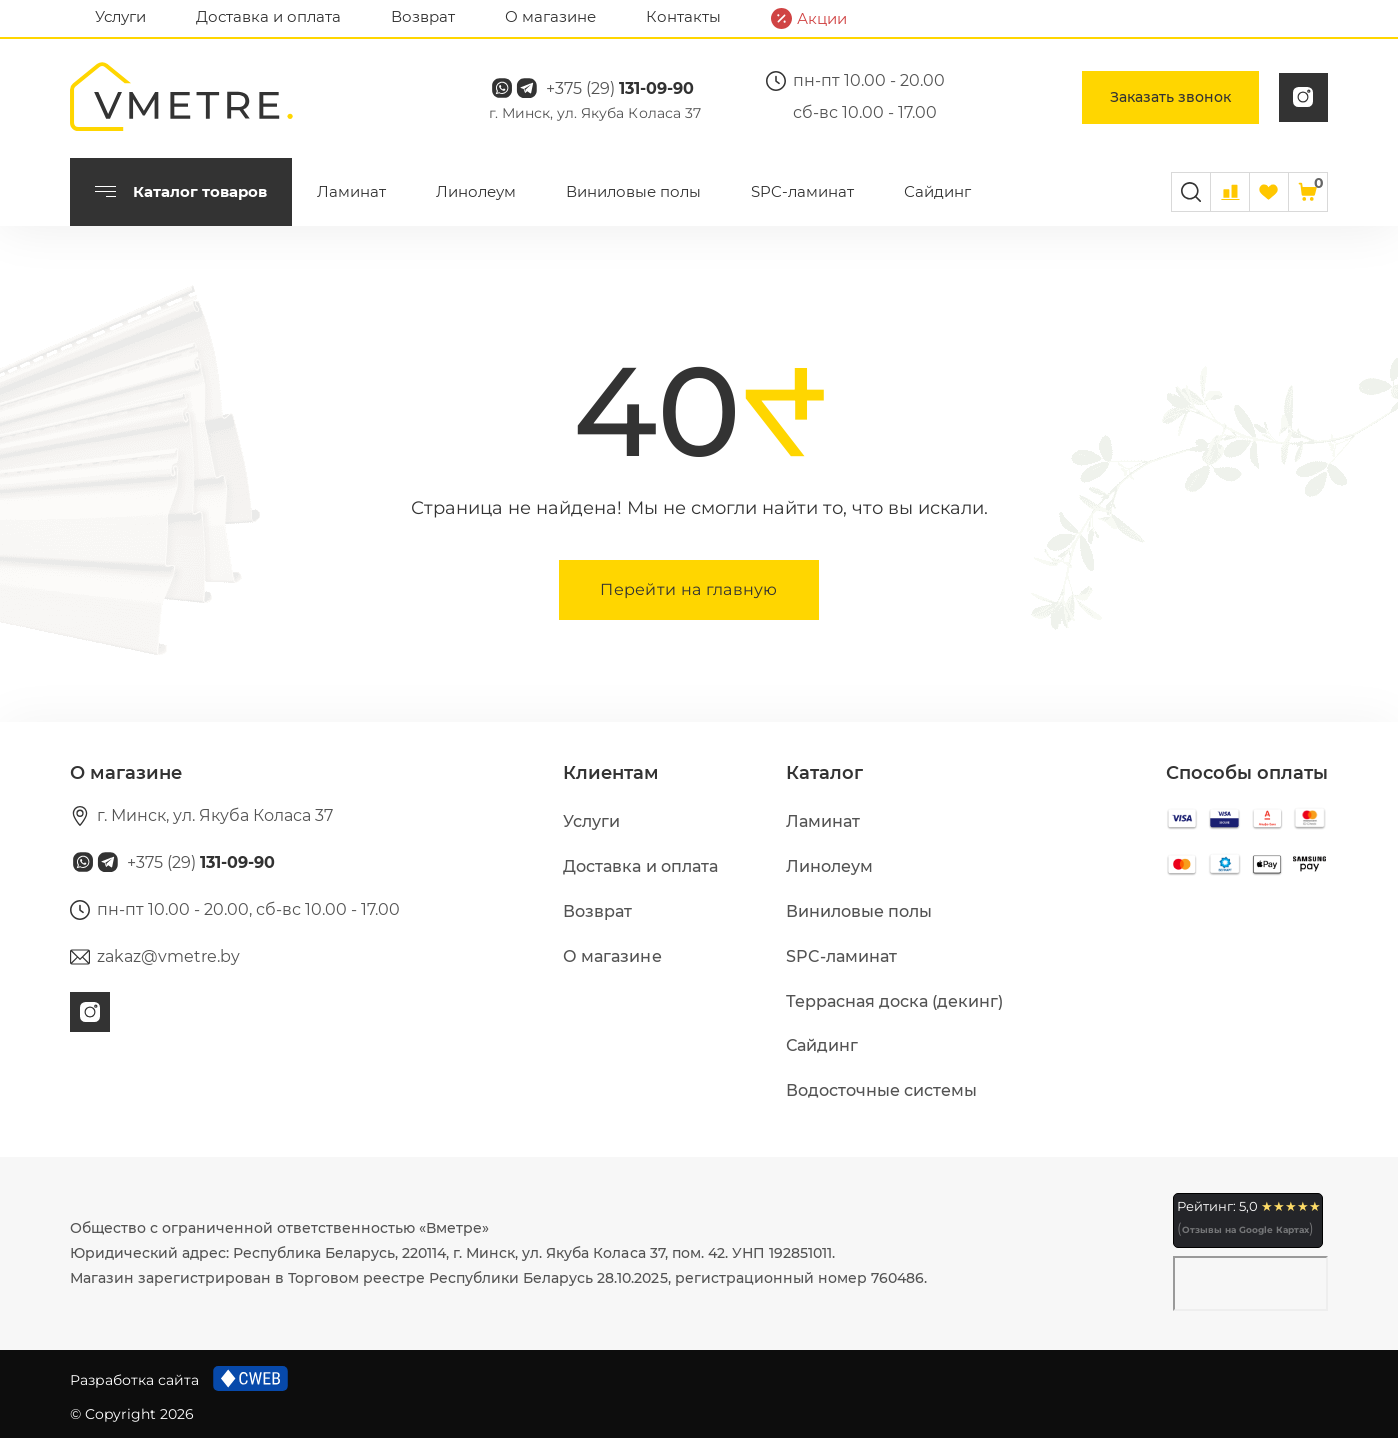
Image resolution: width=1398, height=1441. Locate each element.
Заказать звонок (1170, 99)
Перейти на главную (689, 592)
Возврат (423, 16)
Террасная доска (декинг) (894, 1004)
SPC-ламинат (802, 194)
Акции (809, 18)
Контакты (683, 16)
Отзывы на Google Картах (1245, 1232)
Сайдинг (937, 194)
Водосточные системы (881, 1093)
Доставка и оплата (268, 16)
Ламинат (351, 194)
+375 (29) (628, 90)
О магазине (550, 16)
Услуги (120, 16)
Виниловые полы (633, 194)
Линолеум (476, 194)
